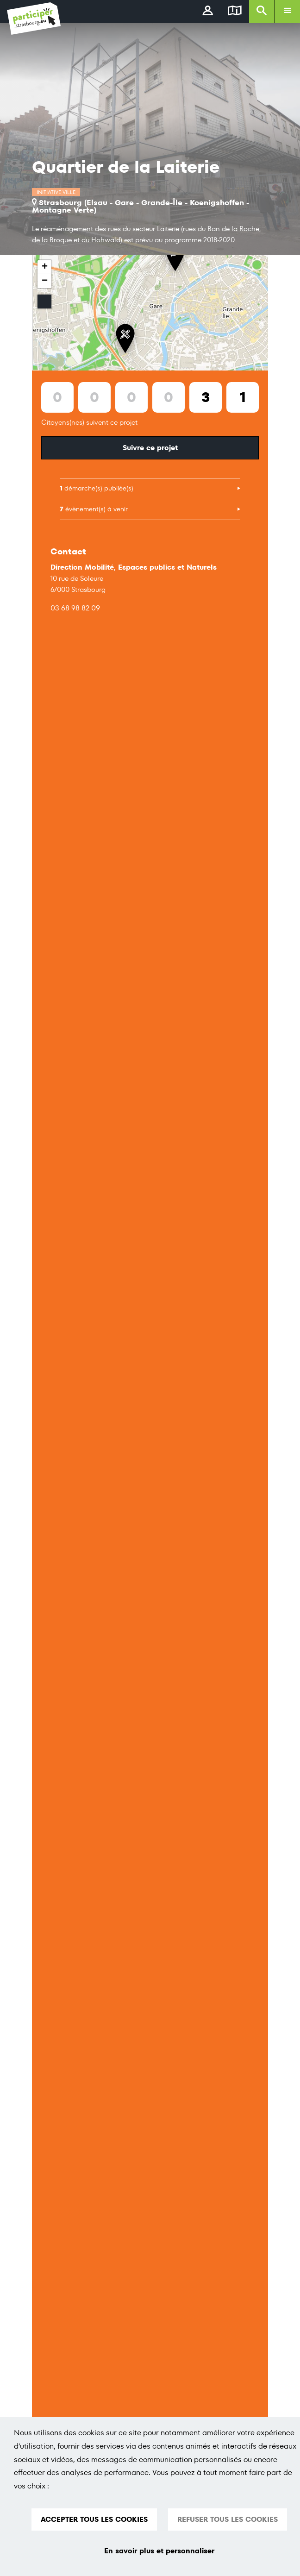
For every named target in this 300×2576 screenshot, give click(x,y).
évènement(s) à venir (94, 509)
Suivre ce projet (150, 447)
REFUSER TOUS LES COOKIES (227, 2519)
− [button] (45, 281)
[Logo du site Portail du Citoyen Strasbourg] (34, 18)
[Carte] (234, 12)
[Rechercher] (262, 12)
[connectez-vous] (207, 12)
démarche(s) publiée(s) (96, 488)
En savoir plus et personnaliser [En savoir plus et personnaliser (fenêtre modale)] (159, 2551)
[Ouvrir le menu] (287, 12)
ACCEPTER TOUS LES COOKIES (94, 2519)
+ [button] (45, 267)
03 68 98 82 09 (75, 608)
